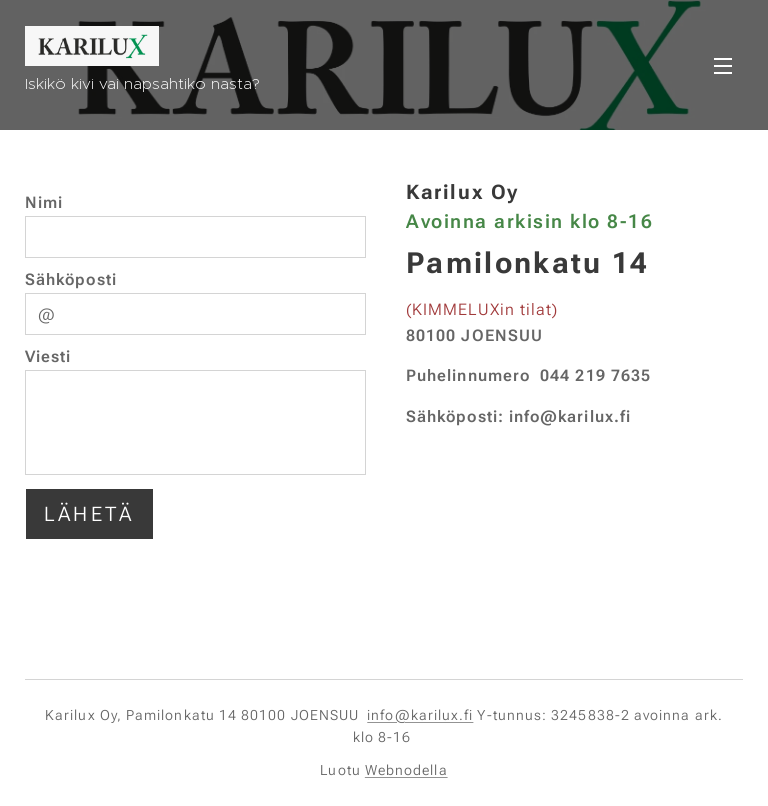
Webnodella (406, 770)
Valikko (723, 66)
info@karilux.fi (420, 715)
